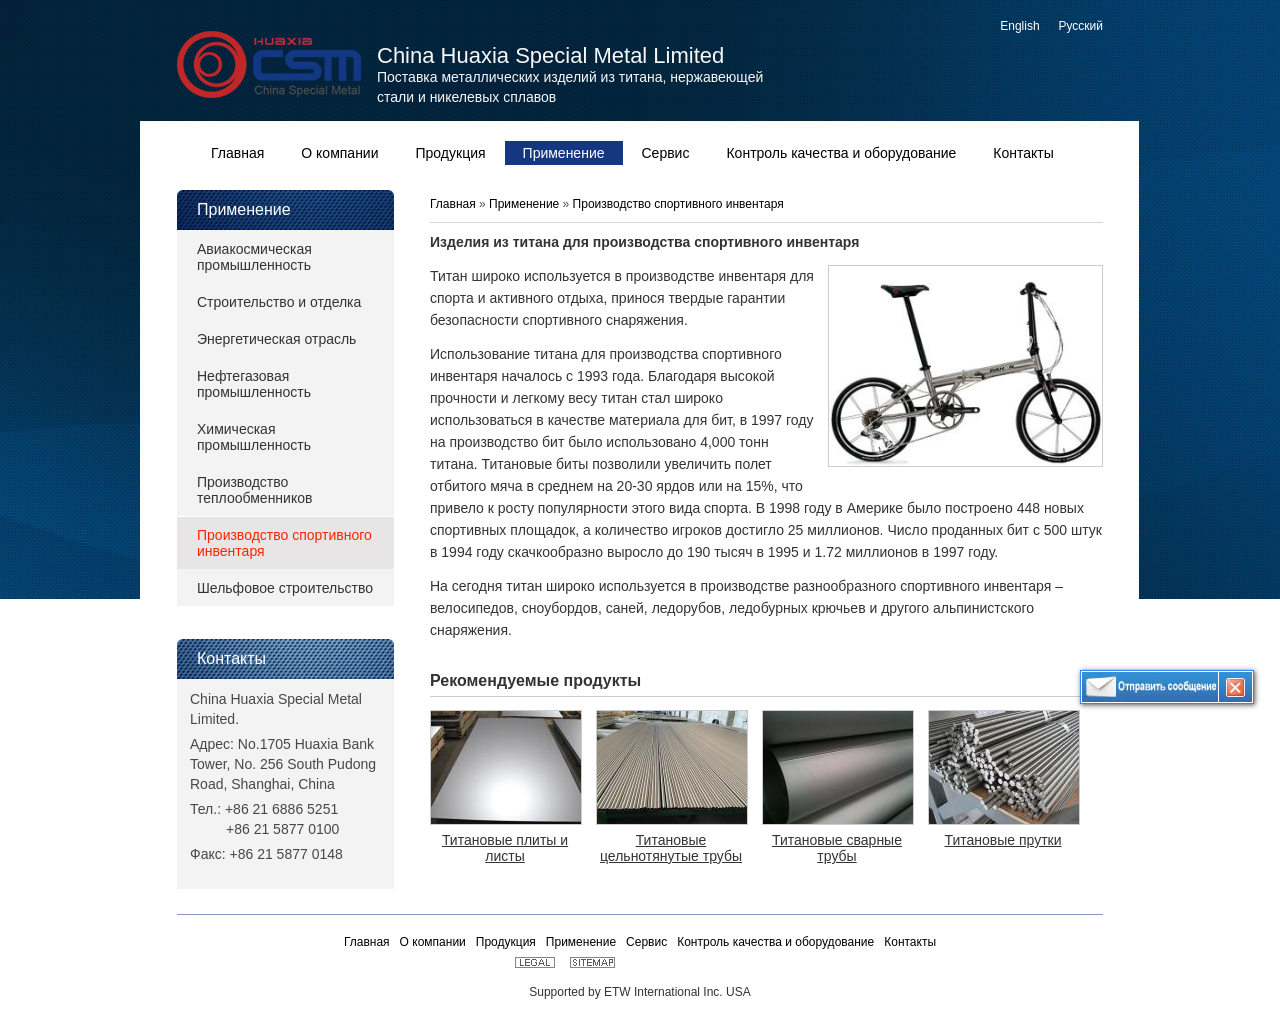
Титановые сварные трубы (837, 848)
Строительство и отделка (279, 302)
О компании (433, 942)
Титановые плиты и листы (505, 848)
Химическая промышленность (254, 437)
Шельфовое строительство (285, 588)
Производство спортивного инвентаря (284, 543)
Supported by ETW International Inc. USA (639, 992)
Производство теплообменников (254, 490)
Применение (244, 209)
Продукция (506, 942)
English (1019, 26)
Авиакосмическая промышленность (254, 257)
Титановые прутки (1002, 840)
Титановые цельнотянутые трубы (671, 848)
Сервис (646, 942)
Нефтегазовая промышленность (254, 384)
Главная (454, 204)
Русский (1080, 26)
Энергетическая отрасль (276, 339)
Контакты (231, 658)
